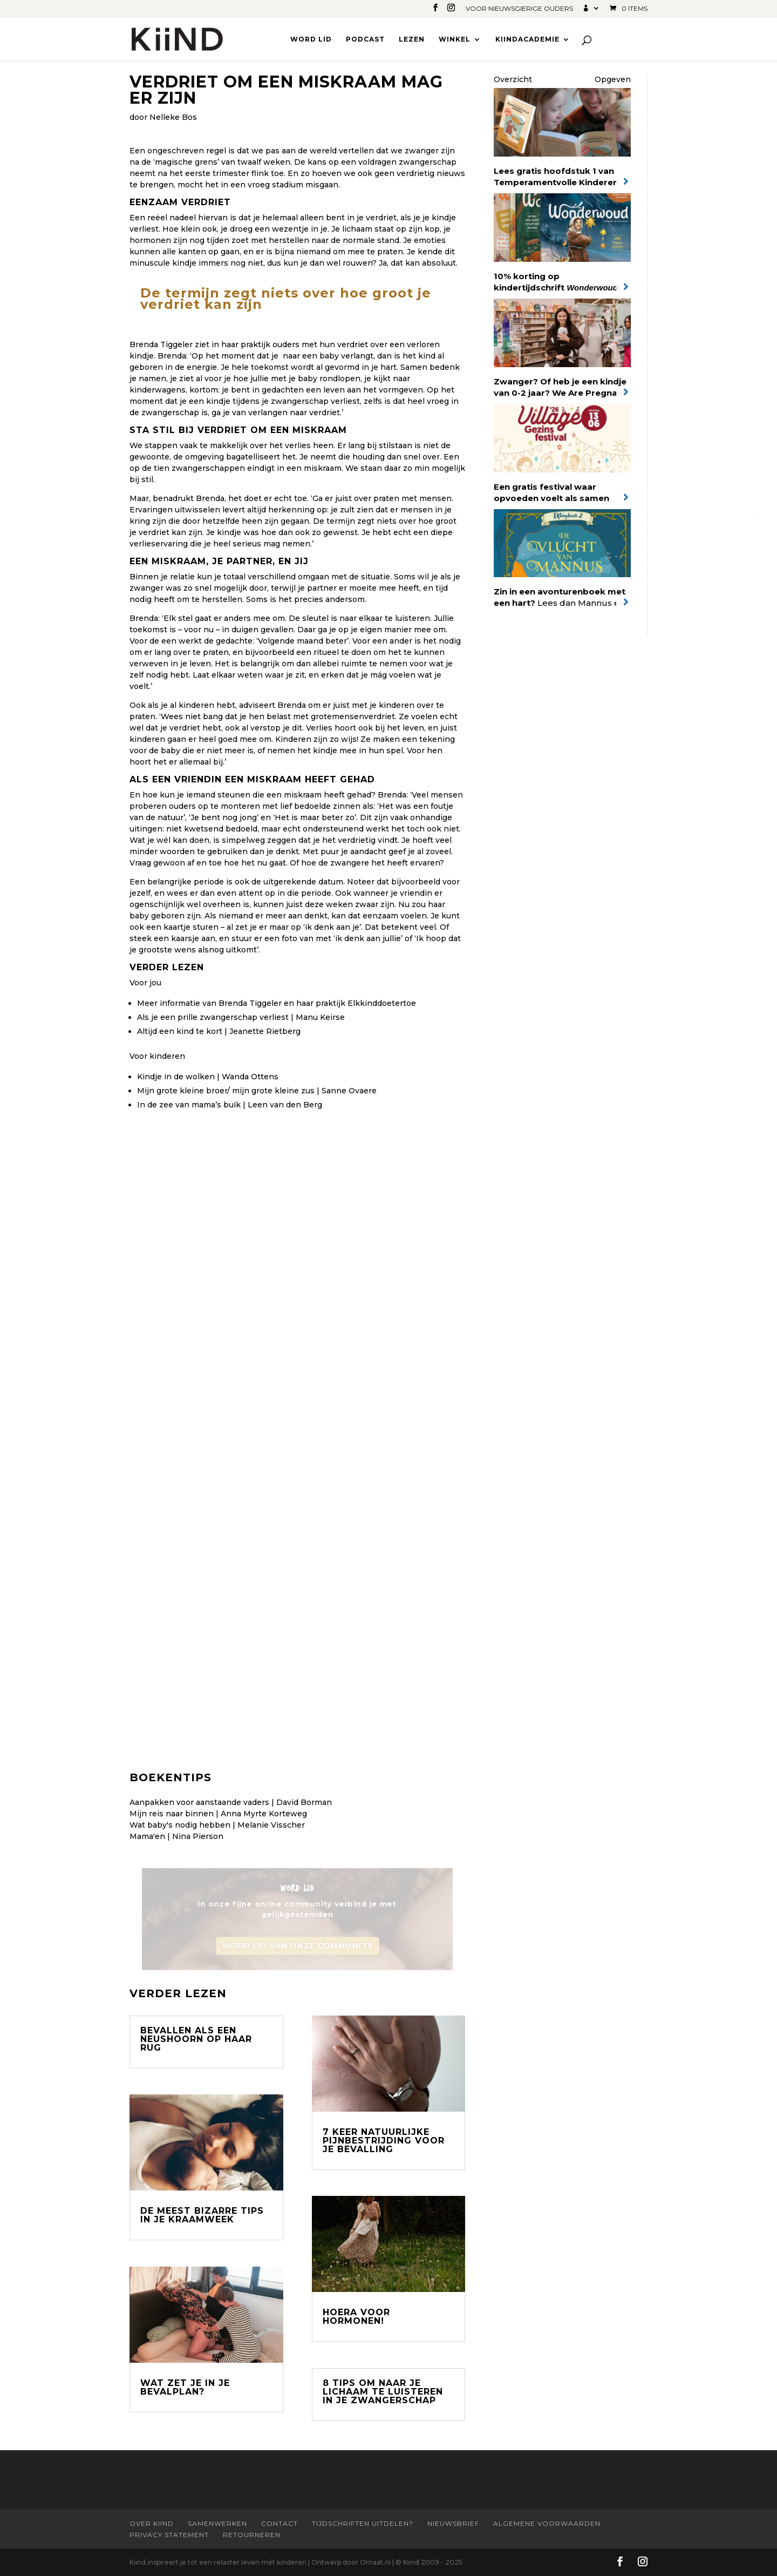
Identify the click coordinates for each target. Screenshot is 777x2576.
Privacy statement (169, 2535)
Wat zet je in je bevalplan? (185, 2387)
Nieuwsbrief (453, 2523)
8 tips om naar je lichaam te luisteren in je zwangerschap (383, 2391)
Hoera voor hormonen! (356, 2316)
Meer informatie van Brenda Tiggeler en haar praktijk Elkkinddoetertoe (276, 1003)
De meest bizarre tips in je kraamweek (202, 2215)
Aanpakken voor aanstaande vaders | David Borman (231, 1802)
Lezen (412, 39)
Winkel (455, 39)
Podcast (365, 39)
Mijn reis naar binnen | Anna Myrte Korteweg (218, 1813)
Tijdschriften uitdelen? (362, 2523)
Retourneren (252, 2535)
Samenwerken (217, 2523)
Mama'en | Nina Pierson (176, 1836)
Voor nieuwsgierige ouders (519, 8)
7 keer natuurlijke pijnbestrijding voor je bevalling (384, 2140)
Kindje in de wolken (176, 1076)
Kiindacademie (527, 39)
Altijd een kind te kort (179, 1031)
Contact (279, 2523)
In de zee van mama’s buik (189, 1105)
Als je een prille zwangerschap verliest (213, 1017)
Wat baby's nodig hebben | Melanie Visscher (217, 1825)
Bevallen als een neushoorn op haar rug (196, 2039)
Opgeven (613, 79)
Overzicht (513, 79)
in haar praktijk (241, 344)
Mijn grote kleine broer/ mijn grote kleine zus (226, 1091)
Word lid (311, 39)
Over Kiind (152, 2523)
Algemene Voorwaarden (547, 2523)
